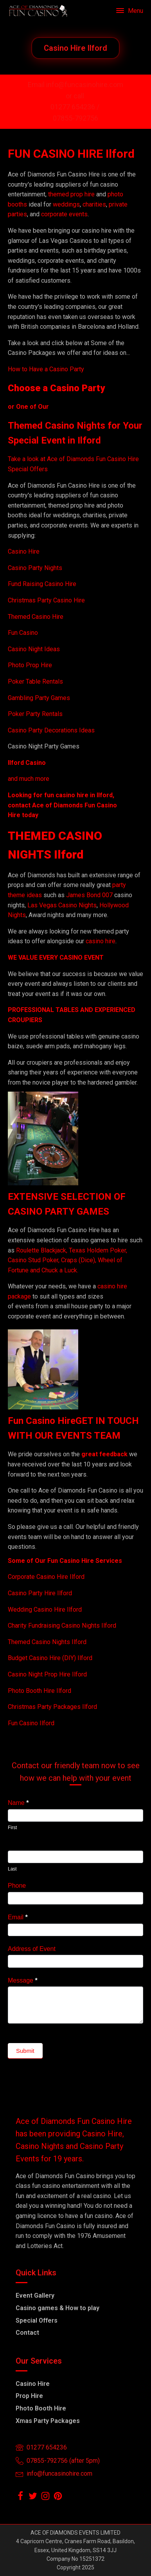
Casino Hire (24, 551)
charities (94, 204)
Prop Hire (29, 2396)
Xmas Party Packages (48, 2421)
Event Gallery (35, 2295)
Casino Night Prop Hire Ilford (47, 1674)
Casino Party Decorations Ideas (51, 730)
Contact (27, 2332)
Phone (17, 1885)
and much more (28, 778)
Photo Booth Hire (41, 2408)
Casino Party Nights (35, 568)
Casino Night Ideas (34, 649)
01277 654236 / (75, 107)
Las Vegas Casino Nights (62, 905)
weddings (66, 204)
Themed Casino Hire (35, 616)
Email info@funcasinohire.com (75, 84)
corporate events (64, 214)
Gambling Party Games (39, 698)
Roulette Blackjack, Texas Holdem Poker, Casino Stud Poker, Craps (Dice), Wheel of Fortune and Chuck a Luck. (67, 1260)
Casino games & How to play (57, 2308)
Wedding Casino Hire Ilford (45, 1609)
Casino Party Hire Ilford (40, 1593)
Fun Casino (23, 632)
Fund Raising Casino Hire (42, 584)
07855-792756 (75, 118)
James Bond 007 (90, 895)
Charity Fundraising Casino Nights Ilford (62, 1625)
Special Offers (37, 2320)
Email (18, 1917)
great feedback (104, 1454)
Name (18, 1802)
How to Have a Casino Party (46, 369)
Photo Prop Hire (30, 665)
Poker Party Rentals (35, 714)
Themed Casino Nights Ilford (47, 1642)
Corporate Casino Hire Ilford (46, 1576)
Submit (25, 2050)
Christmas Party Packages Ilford (52, 1706)
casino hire (100, 941)
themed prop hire (71, 194)
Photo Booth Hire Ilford (39, 1690)
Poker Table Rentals (35, 681)
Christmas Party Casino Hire (46, 600)
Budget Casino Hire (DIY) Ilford (50, 1658)
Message (23, 1980)
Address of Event (32, 1948)
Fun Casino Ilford (31, 1723)
